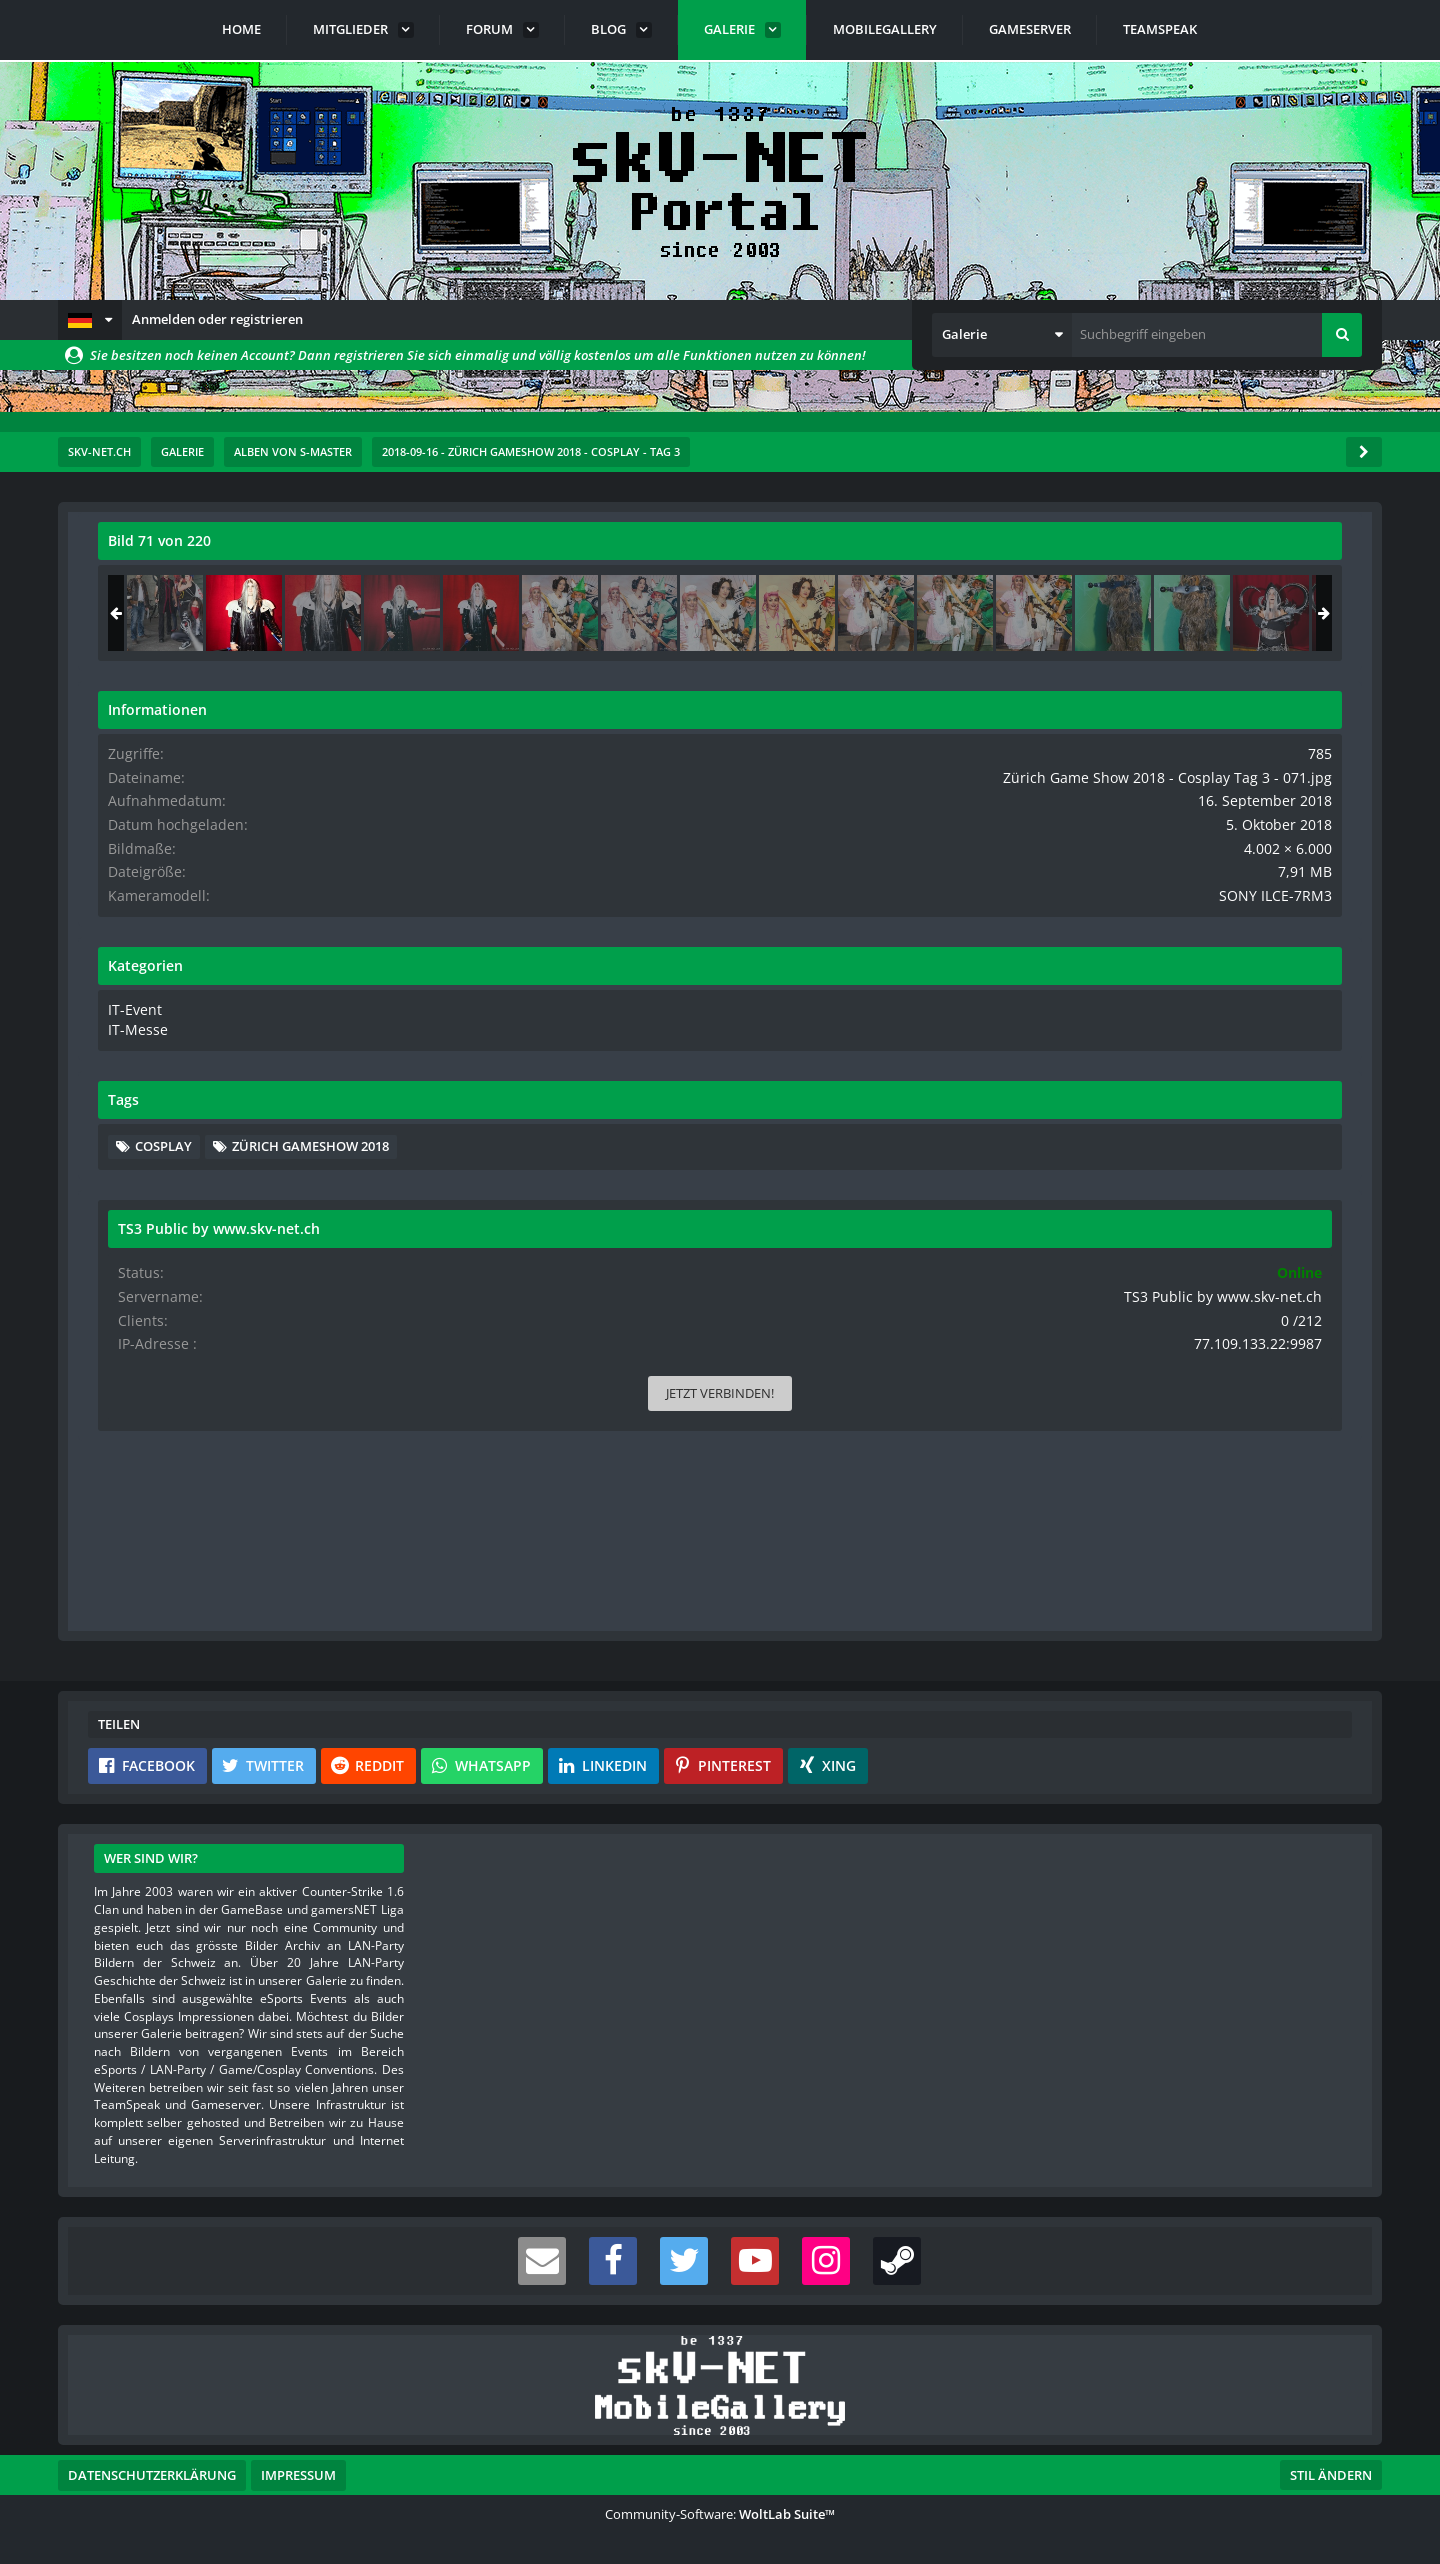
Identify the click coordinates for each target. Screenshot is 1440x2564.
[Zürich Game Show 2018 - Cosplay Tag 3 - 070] (1139, 613)
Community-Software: (720, 2514)
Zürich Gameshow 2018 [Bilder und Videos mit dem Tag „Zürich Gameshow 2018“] (1187, 1206)
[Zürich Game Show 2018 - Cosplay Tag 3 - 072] (1297, 613)
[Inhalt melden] (966, 1603)
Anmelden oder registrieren (217, 319)
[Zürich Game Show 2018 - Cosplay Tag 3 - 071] (1218, 613)
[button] (90, 320)
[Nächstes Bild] (962, 1086)
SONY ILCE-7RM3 (1291, 929)
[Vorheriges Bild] (118, 1086)
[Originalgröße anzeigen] (959, 553)
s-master (212, 585)
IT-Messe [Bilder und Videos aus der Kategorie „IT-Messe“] (1108, 1061)
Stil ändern (1331, 2475)
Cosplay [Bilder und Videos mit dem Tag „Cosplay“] (1137, 1176)
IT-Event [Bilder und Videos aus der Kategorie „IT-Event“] (1106, 1041)
